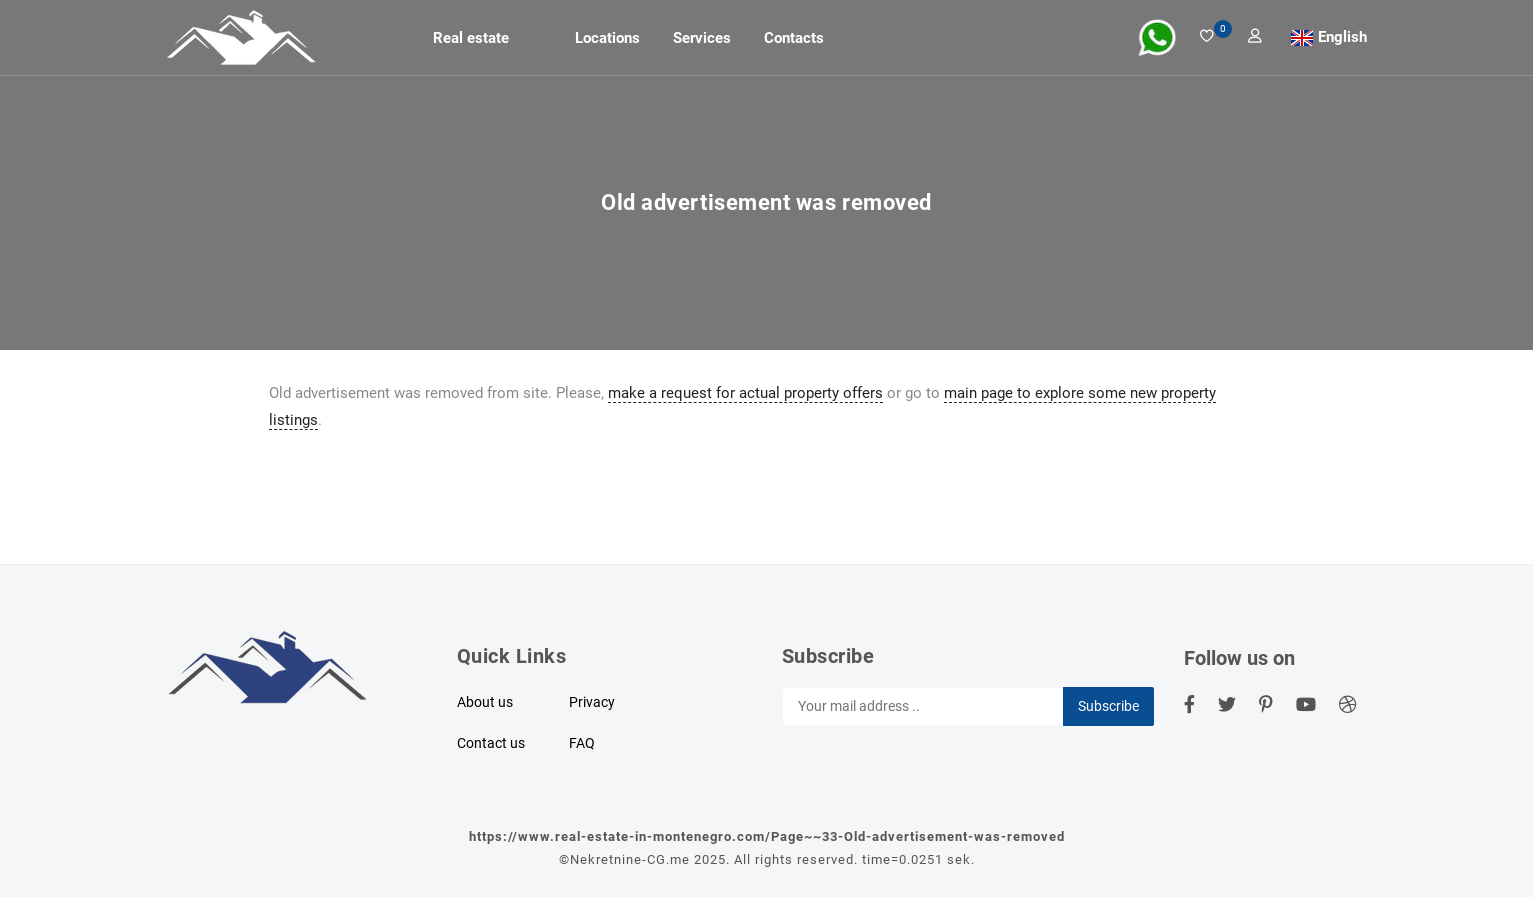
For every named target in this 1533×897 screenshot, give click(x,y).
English (1342, 37)
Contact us (491, 743)
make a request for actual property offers (745, 393)
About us (485, 702)
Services (702, 38)
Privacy (592, 702)
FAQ (582, 743)
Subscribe (1108, 706)
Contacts (794, 38)
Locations (607, 38)
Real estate (471, 38)
